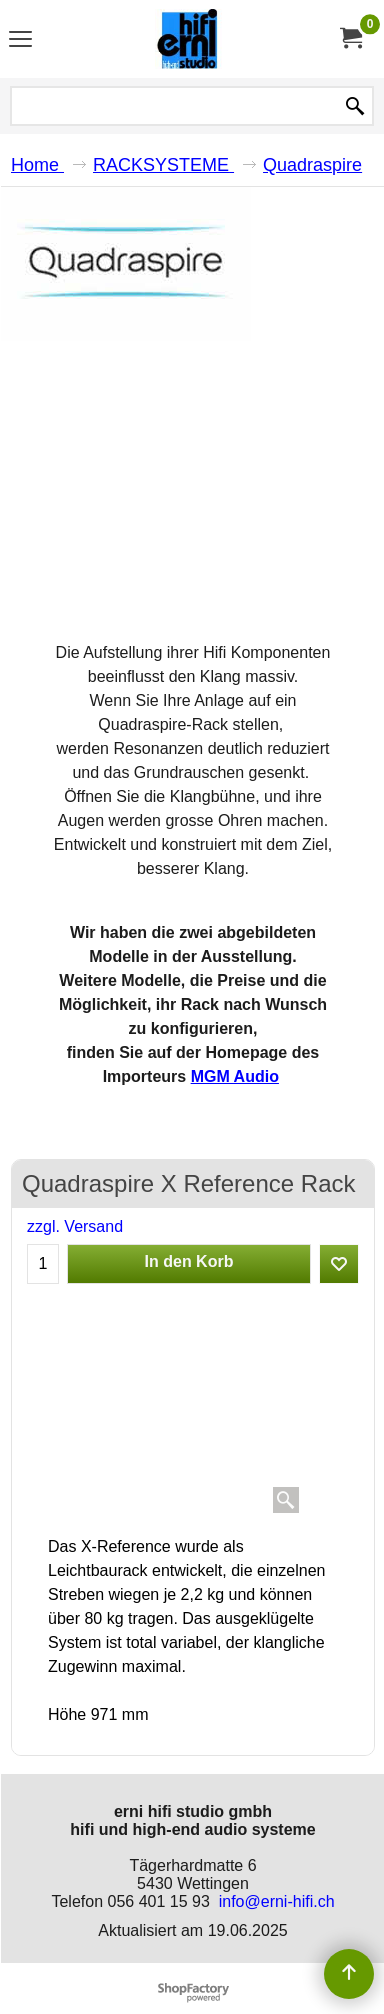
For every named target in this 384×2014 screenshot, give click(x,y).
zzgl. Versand (75, 1226)
